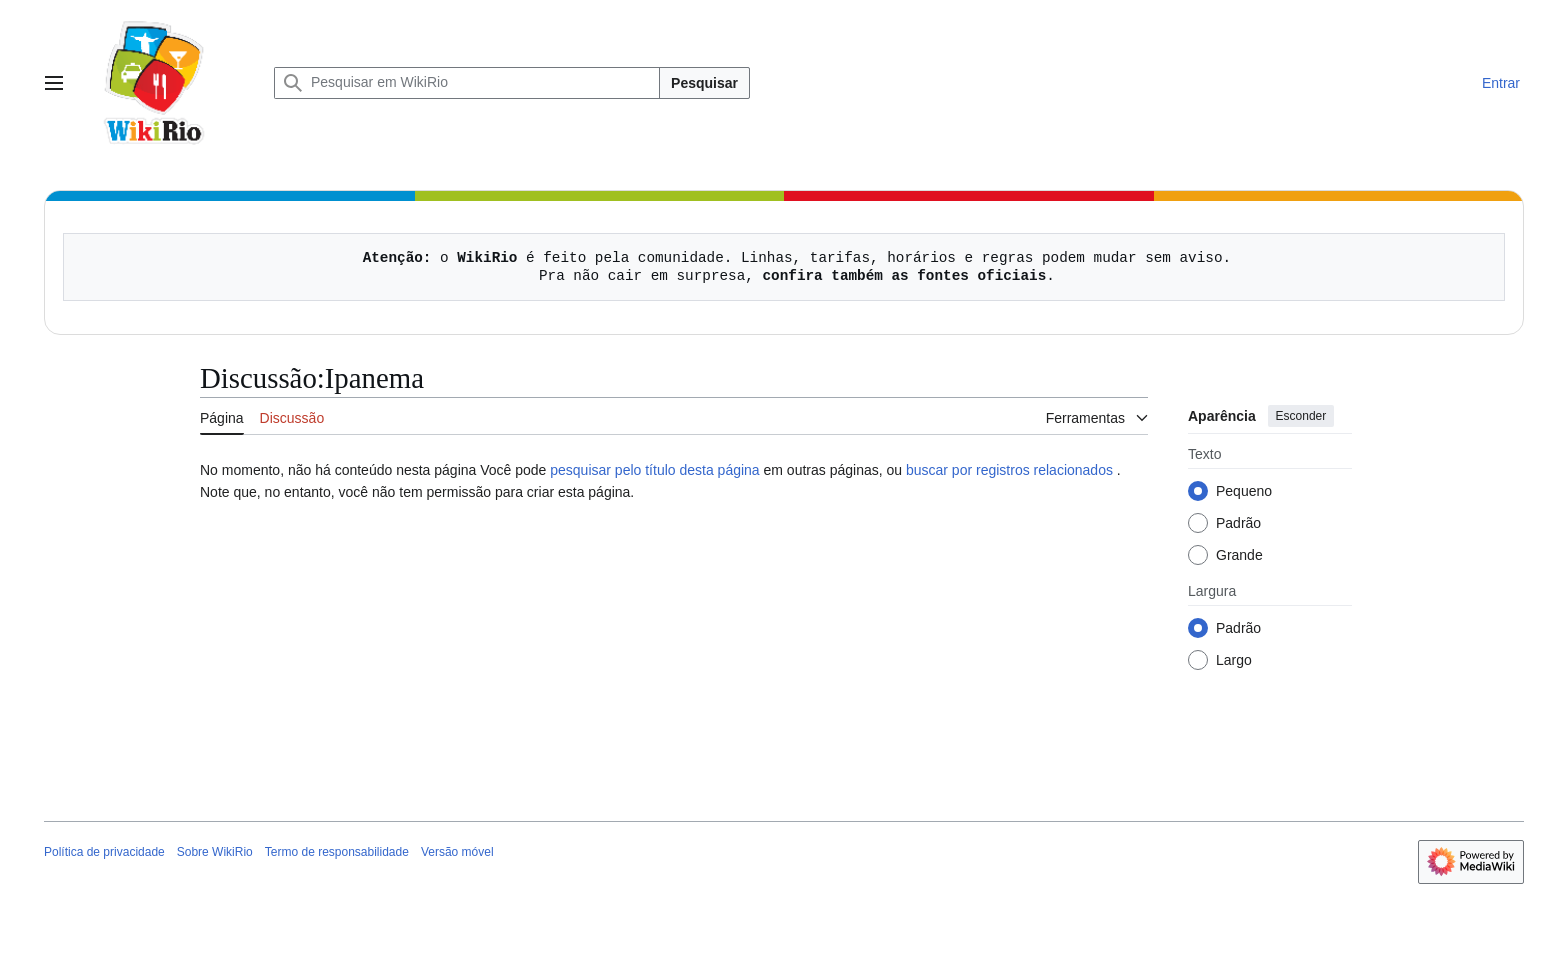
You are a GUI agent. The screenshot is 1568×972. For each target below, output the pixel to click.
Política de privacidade (104, 852)
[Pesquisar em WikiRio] (467, 83)
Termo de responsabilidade (337, 852)
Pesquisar (704, 83)
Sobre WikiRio (215, 852)
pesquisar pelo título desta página (654, 470)
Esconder (1301, 416)
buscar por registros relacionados (1009, 470)
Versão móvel (457, 852)
